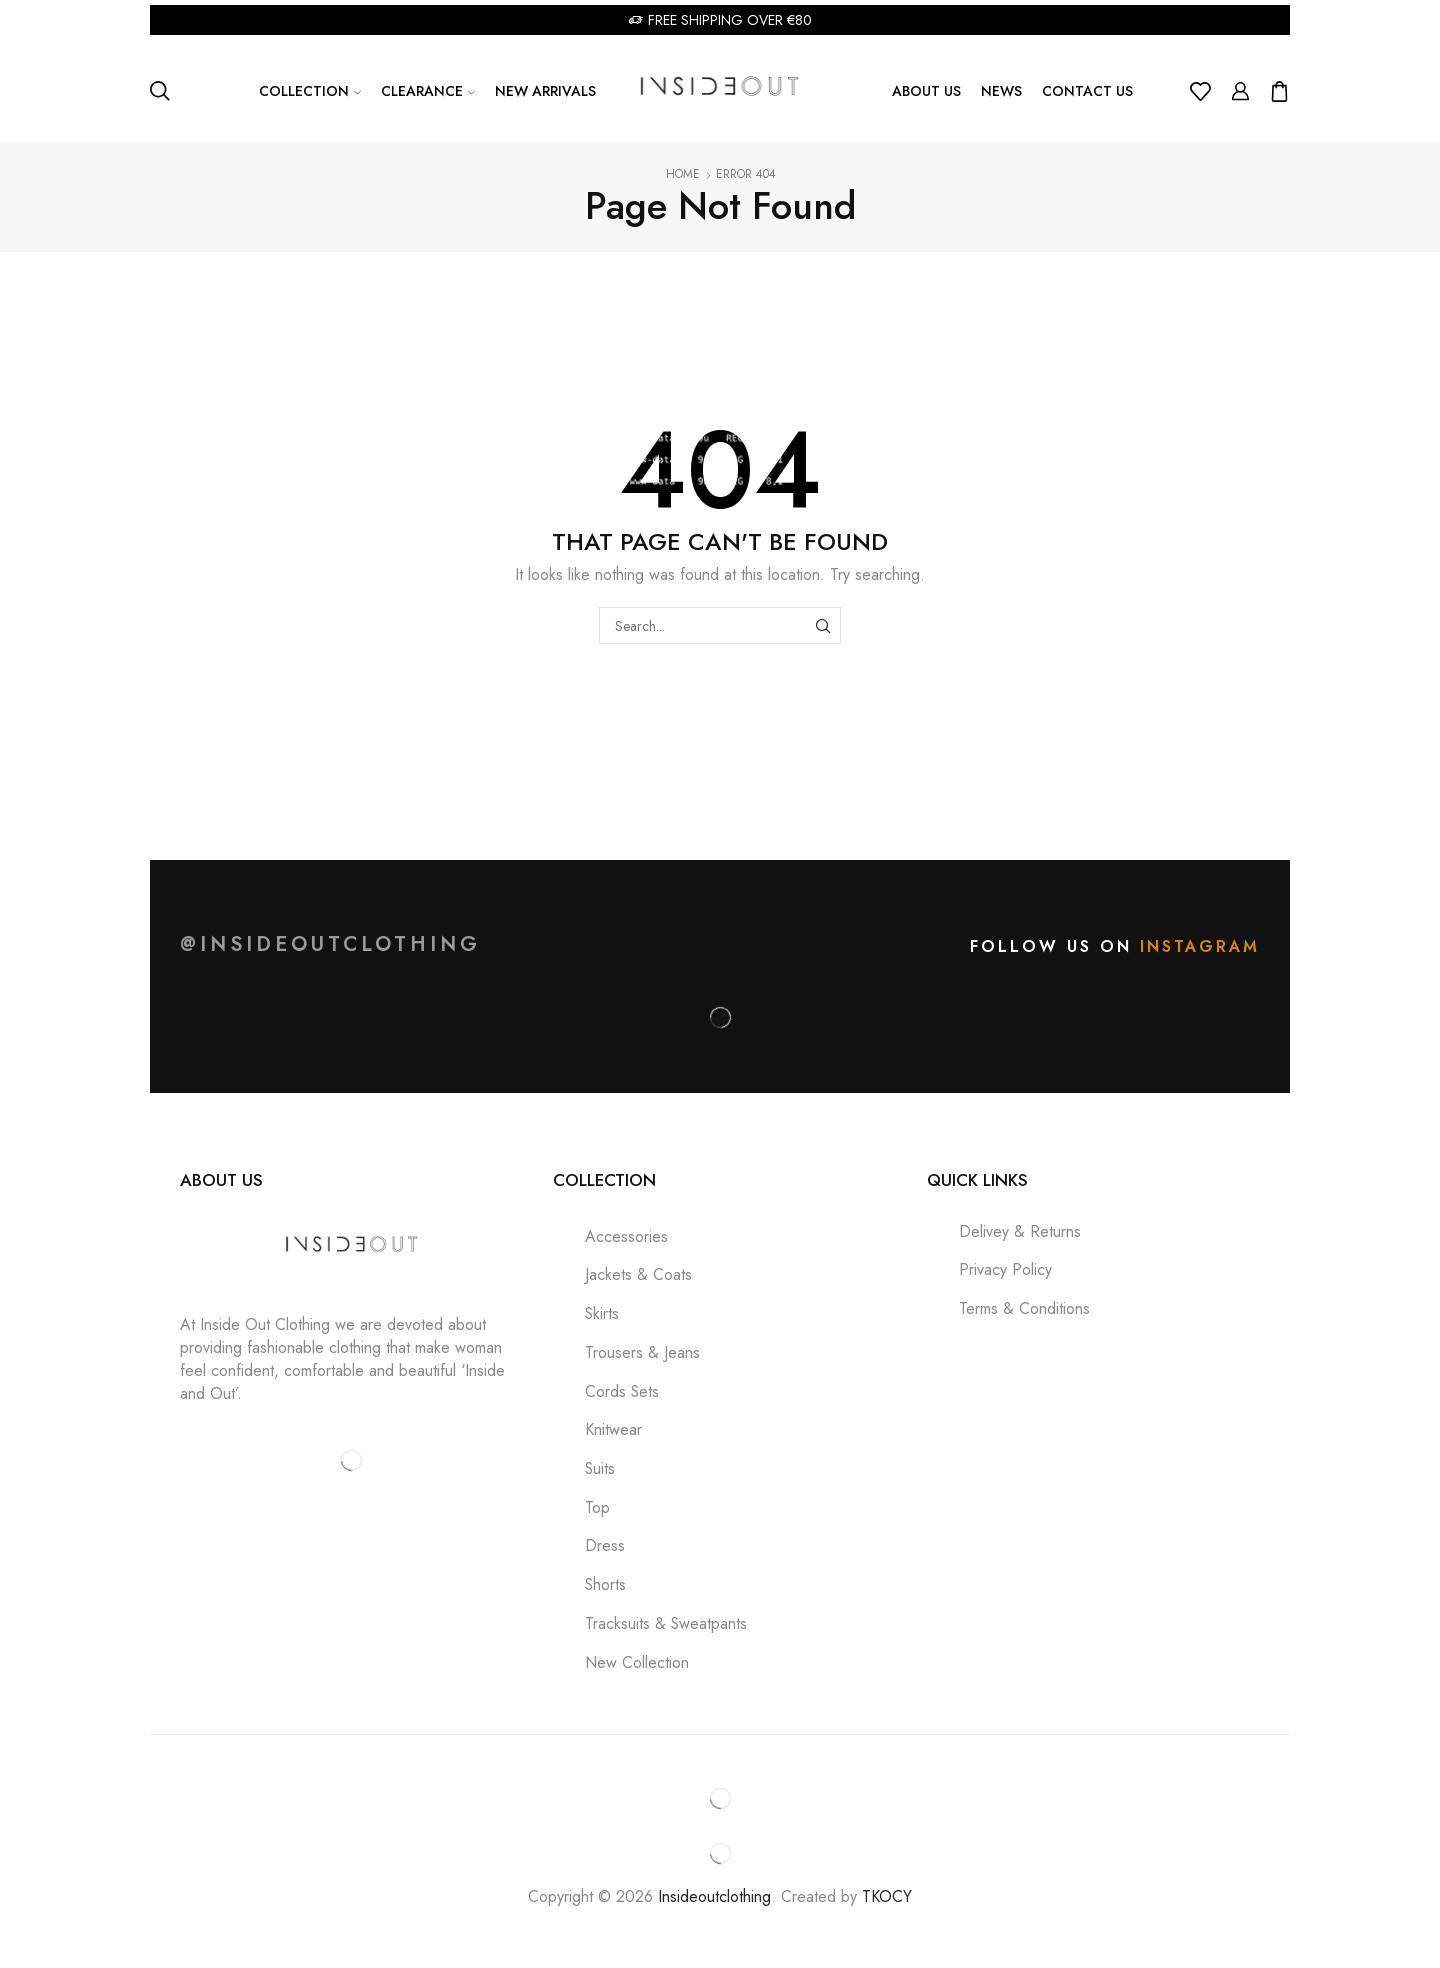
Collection (310, 91)
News (1001, 91)
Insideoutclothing (714, 1896)
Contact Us (1087, 91)
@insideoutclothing (330, 944)
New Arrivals (545, 91)
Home (683, 174)
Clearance (428, 91)
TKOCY (887, 1896)
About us (926, 91)
